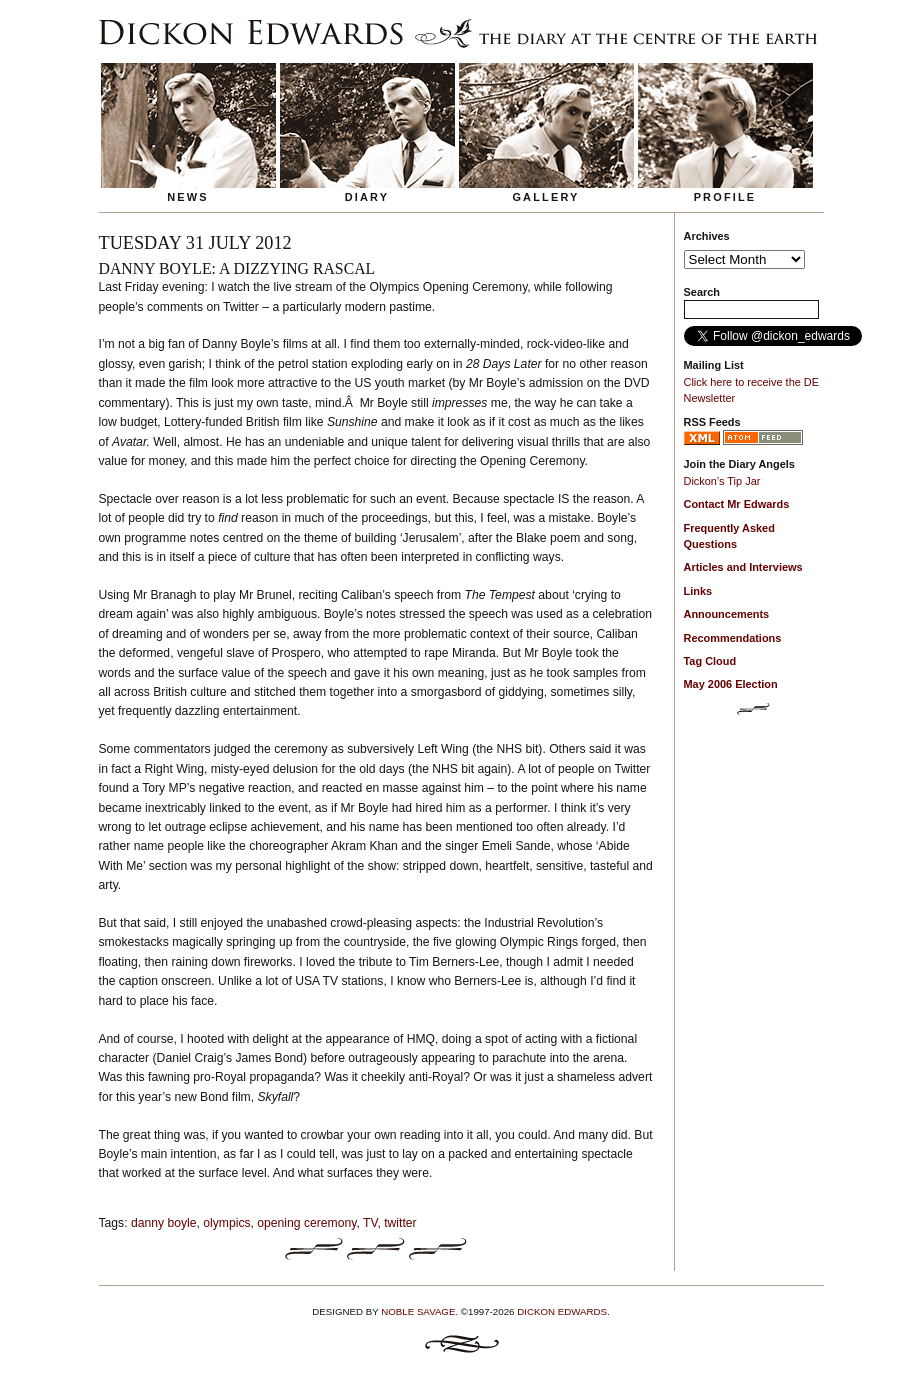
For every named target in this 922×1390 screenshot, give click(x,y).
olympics (226, 1223)
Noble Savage (418, 1311)
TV (370, 1223)
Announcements (727, 614)
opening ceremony (306, 1223)
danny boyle (164, 1223)
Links (698, 591)
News (188, 197)
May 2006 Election (731, 684)
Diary (367, 197)
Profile (725, 197)
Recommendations (733, 638)
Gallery (545, 197)
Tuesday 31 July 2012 (195, 243)
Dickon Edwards (562, 1311)
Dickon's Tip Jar (722, 481)
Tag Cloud (710, 661)
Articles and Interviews (743, 567)
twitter (400, 1223)
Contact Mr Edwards (737, 504)
